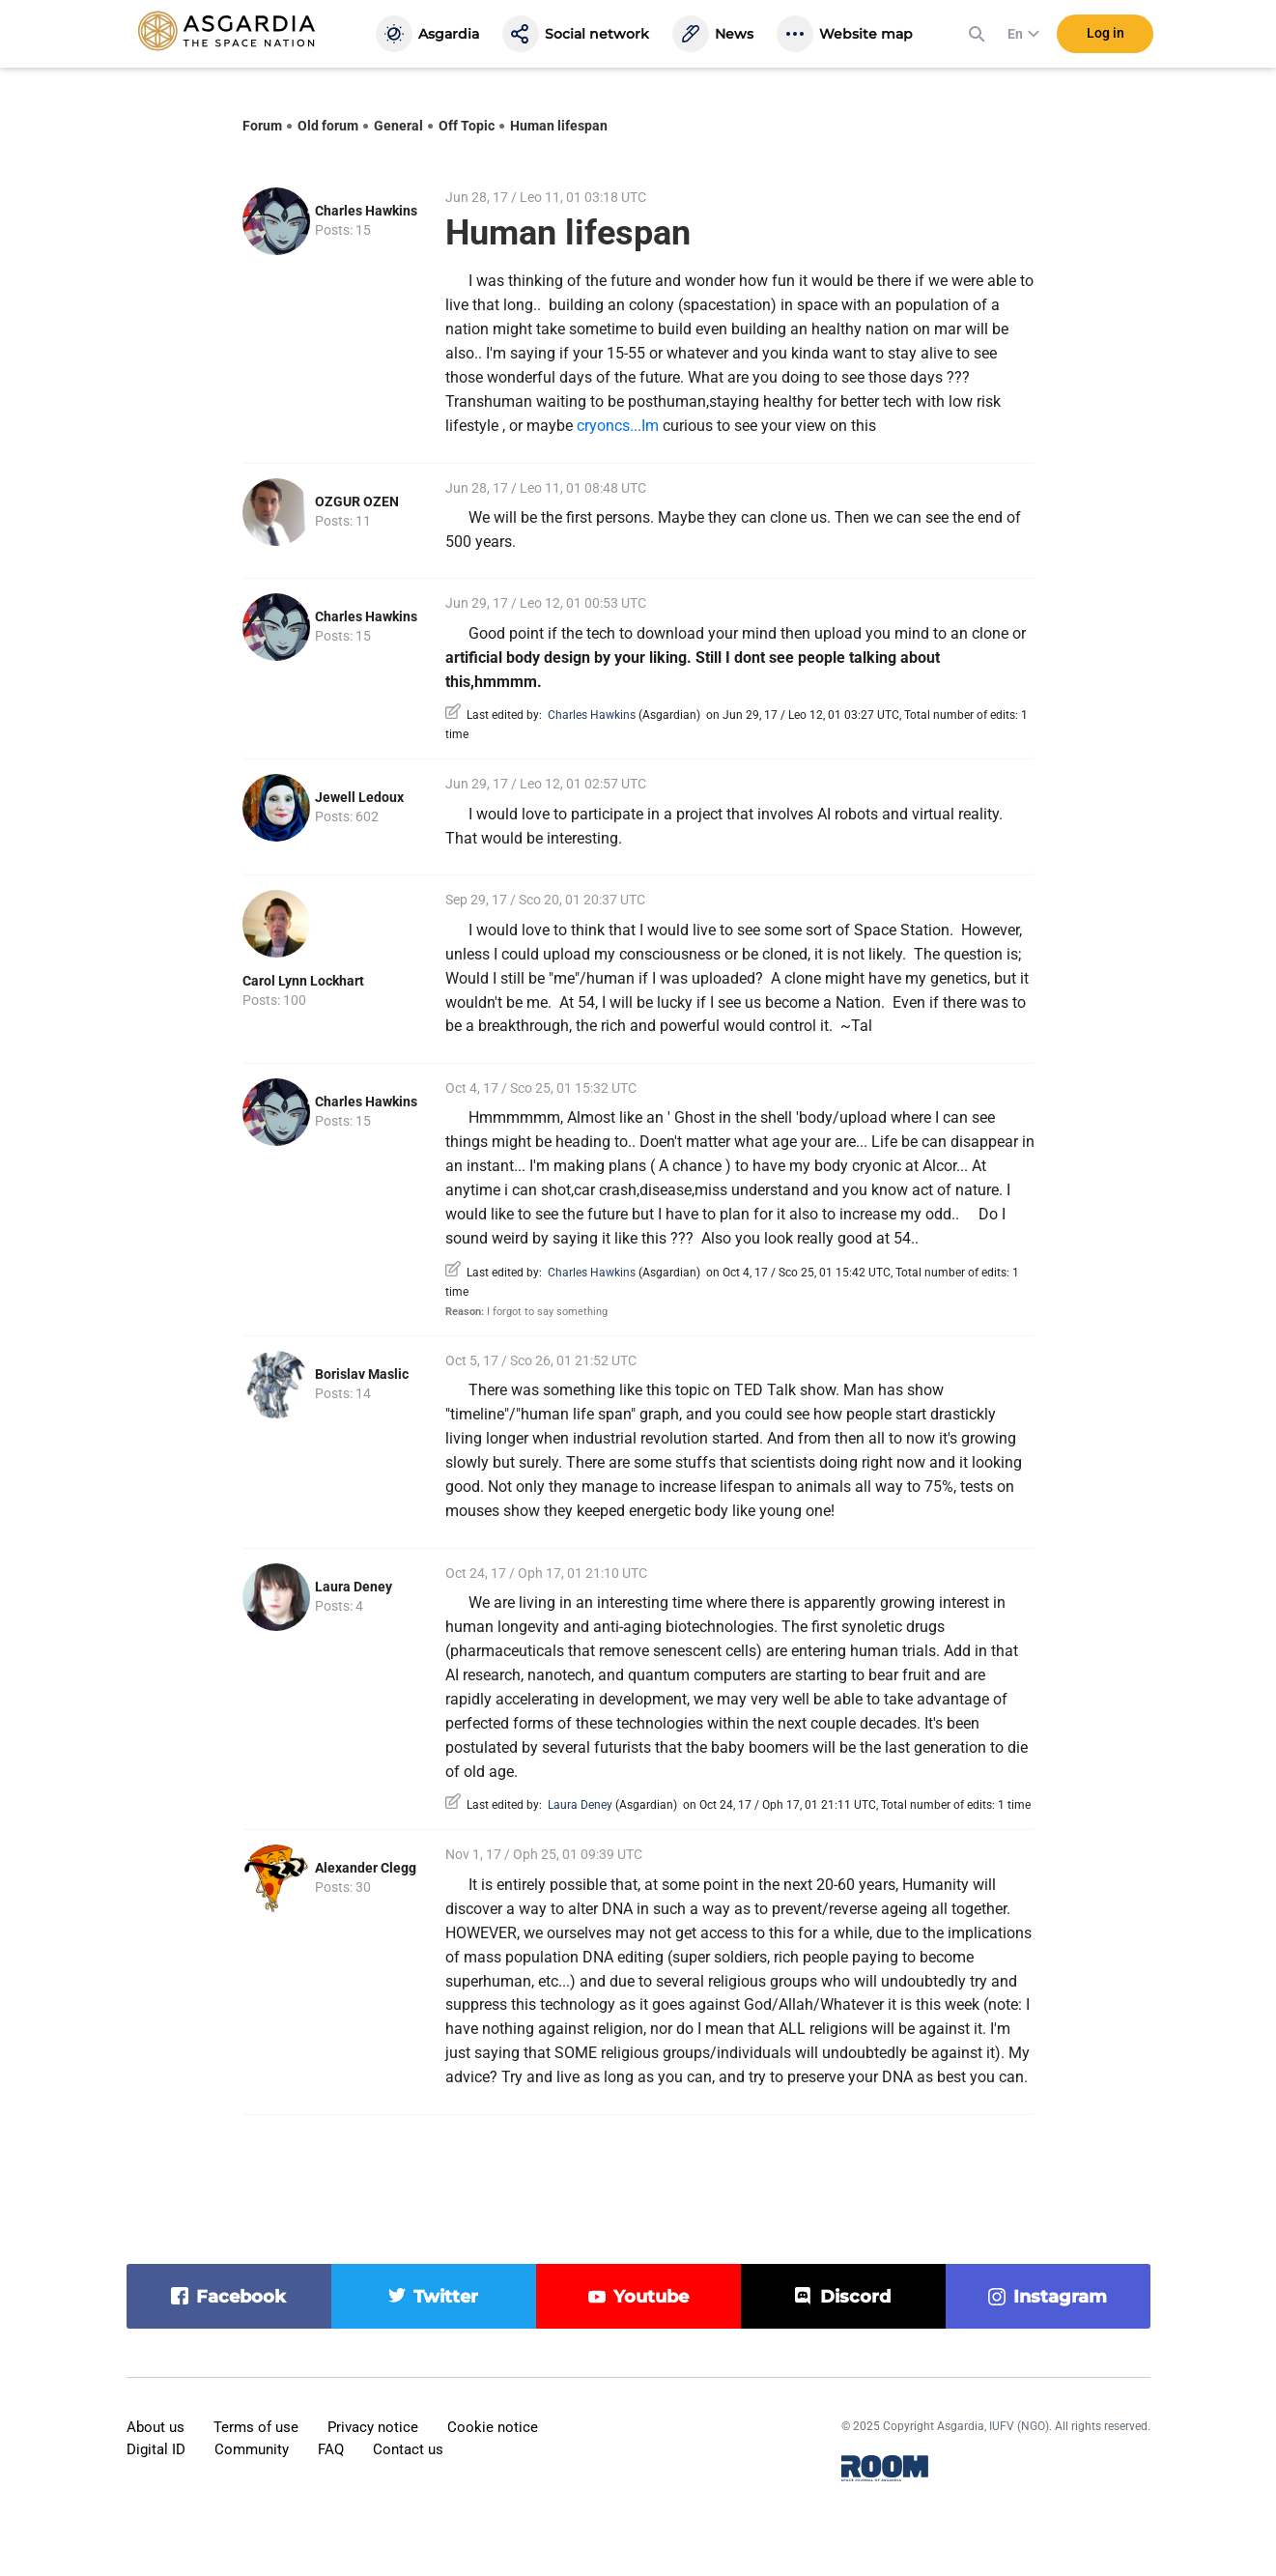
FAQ (331, 2449)
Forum (262, 125)
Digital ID (156, 2449)
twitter (445, 2296)
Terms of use (255, 2427)
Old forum (328, 125)
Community (251, 2449)
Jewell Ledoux (359, 797)
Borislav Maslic (362, 1374)
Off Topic (467, 125)
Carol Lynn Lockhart (303, 980)
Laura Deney (353, 1586)
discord (855, 2296)
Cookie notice (492, 2427)
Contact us (408, 2449)
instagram (1060, 2296)
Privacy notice (372, 2427)
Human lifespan (559, 125)
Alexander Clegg (365, 1867)
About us (155, 2427)
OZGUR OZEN (357, 501)
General (398, 125)
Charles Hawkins (366, 210)
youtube (651, 2296)
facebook (241, 2296)
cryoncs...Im (618, 425)
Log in (1105, 37)
